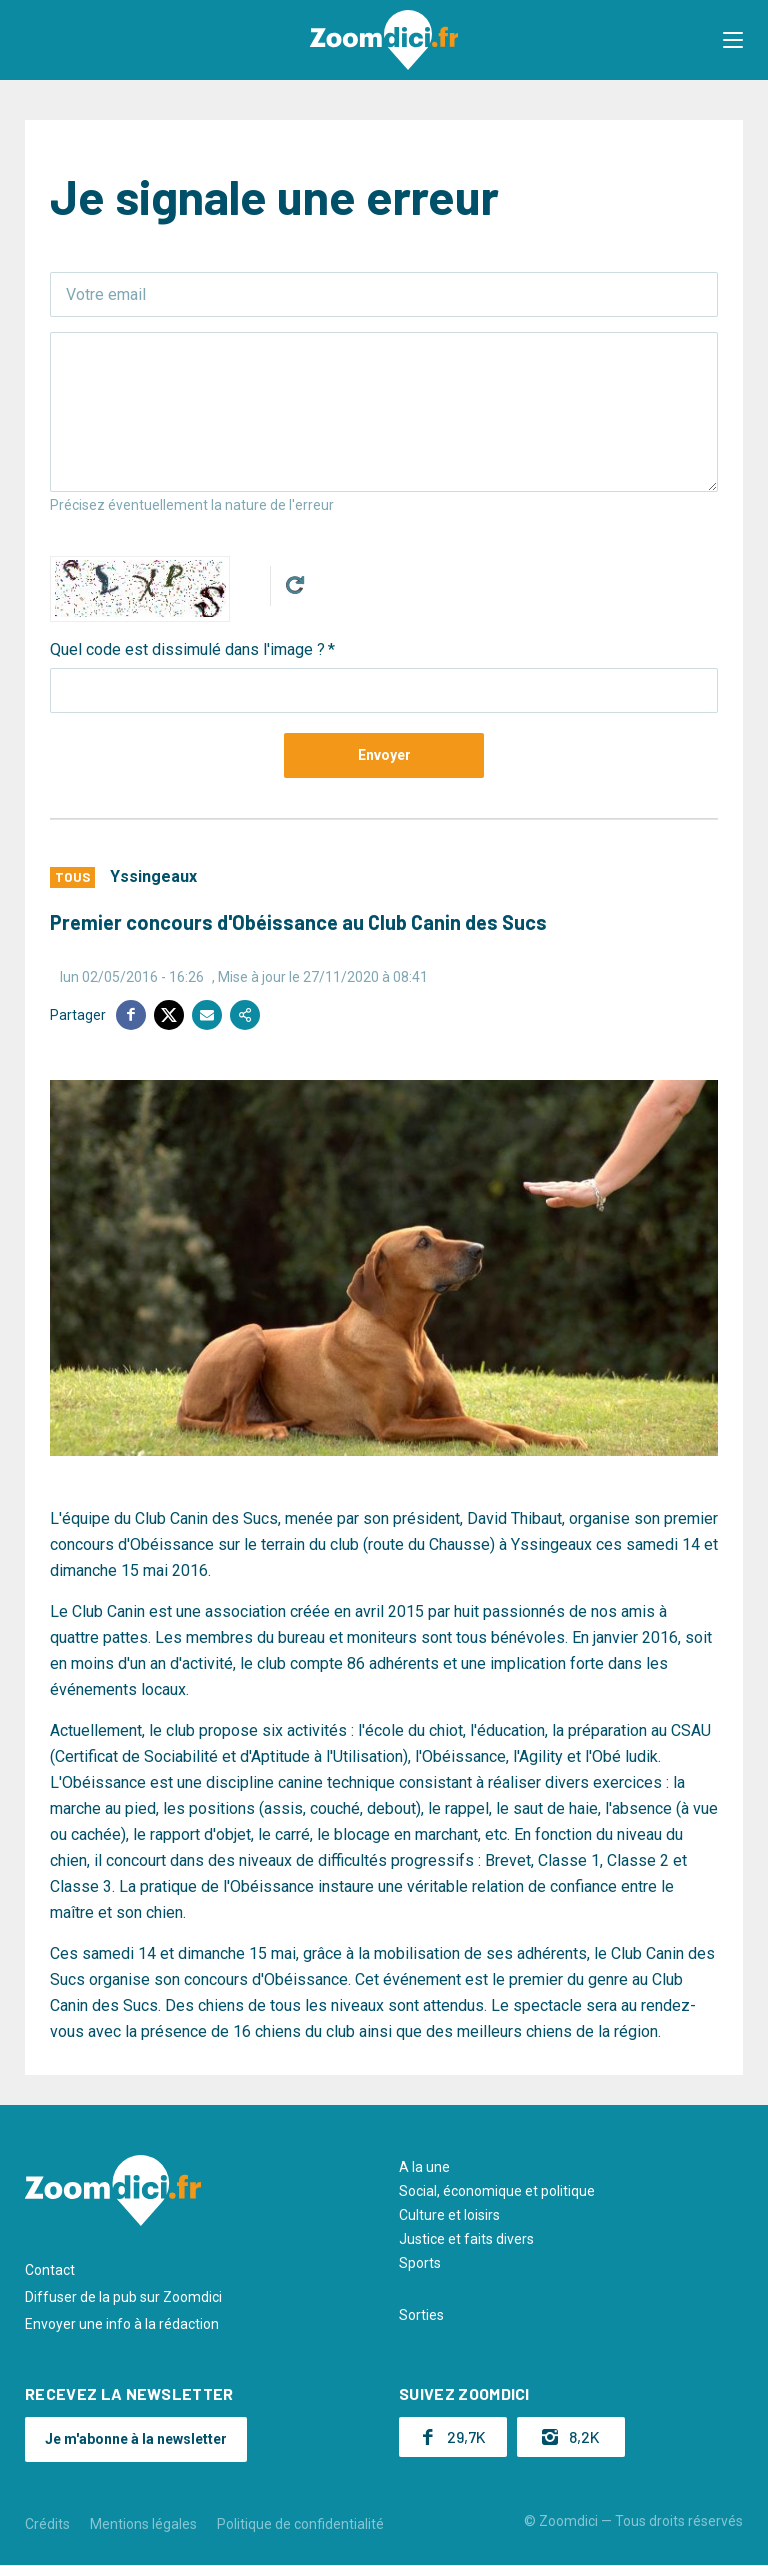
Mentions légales (143, 2524)
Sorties (421, 2315)
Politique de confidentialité (300, 2524)
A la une (424, 2167)
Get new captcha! (295, 585)
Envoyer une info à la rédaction (122, 2324)
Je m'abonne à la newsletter (136, 2439)
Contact (50, 2270)
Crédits (47, 2524)
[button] (733, 40)
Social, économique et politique (497, 2191)
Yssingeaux (153, 876)
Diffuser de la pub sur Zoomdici (123, 2297)
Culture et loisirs (449, 2215)
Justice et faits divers (466, 2239)
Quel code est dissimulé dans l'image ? (187, 649)
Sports (420, 2263)
